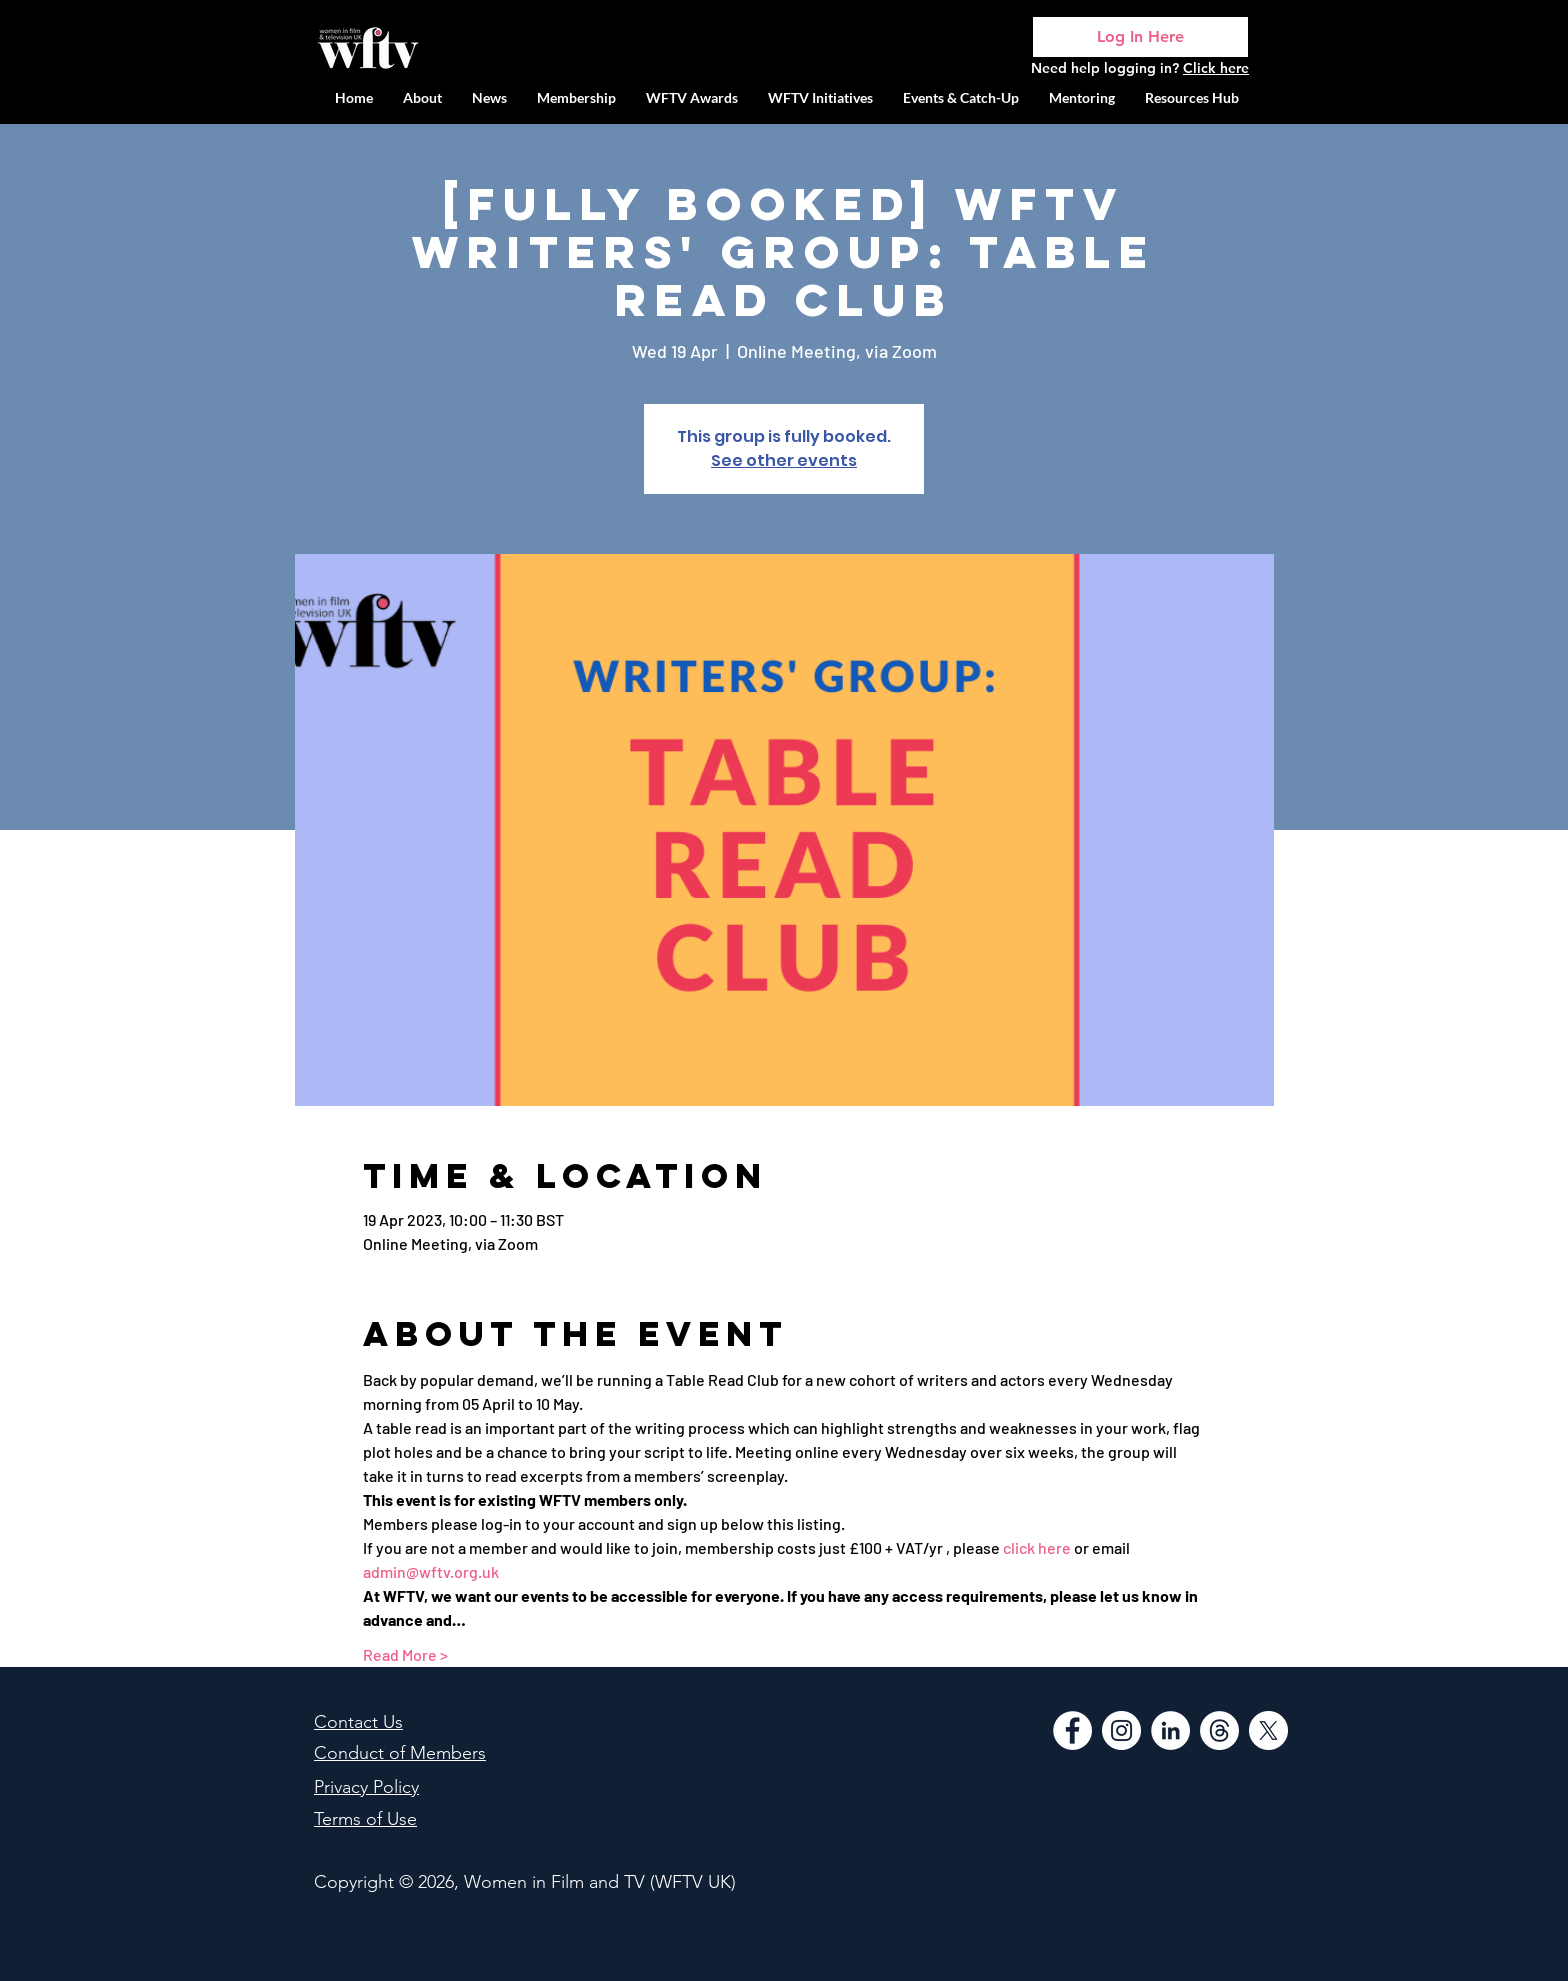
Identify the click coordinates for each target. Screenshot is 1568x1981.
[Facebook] (1072, 1730)
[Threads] (1219, 1730)
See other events (784, 460)
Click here (1216, 68)
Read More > (405, 1654)
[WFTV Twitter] (1268, 1730)
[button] (820, 97)
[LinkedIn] (1170, 1730)
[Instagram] (1121, 1730)
